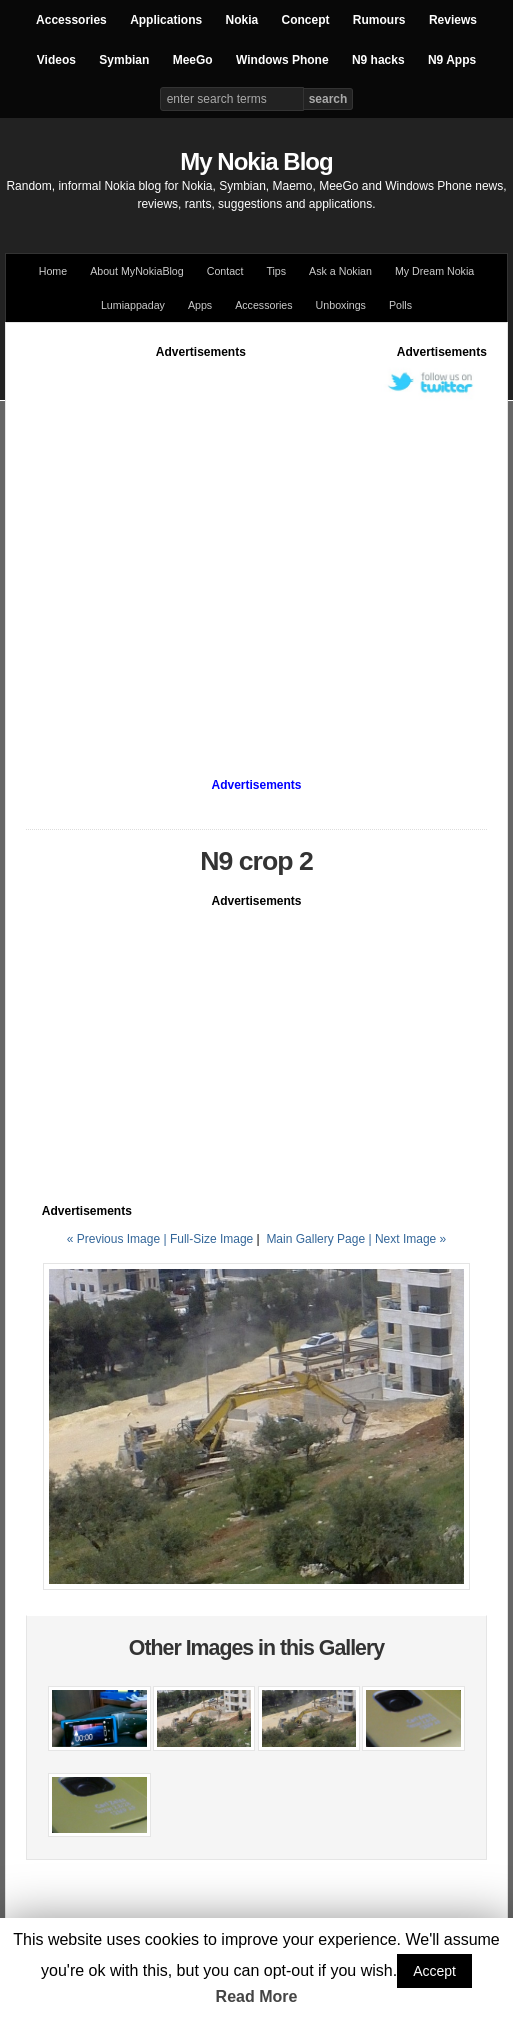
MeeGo (193, 60)
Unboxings (341, 305)
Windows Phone (282, 60)
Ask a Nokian (340, 271)
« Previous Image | (118, 1239)
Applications (166, 20)
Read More (257, 1996)
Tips (276, 271)
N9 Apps (452, 60)
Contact (225, 271)
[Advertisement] (187, 548)
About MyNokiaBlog (137, 271)
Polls (400, 305)
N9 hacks (378, 60)
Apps (200, 305)
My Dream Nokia (434, 271)
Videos (56, 60)
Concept (306, 20)
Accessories (71, 20)
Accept (434, 1971)
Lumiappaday (133, 305)
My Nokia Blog (256, 161)
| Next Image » (407, 1239)
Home (53, 271)
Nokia (241, 20)
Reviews (453, 20)
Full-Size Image (211, 1239)
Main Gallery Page (315, 1239)
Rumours (379, 20)
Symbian (124, 60)
